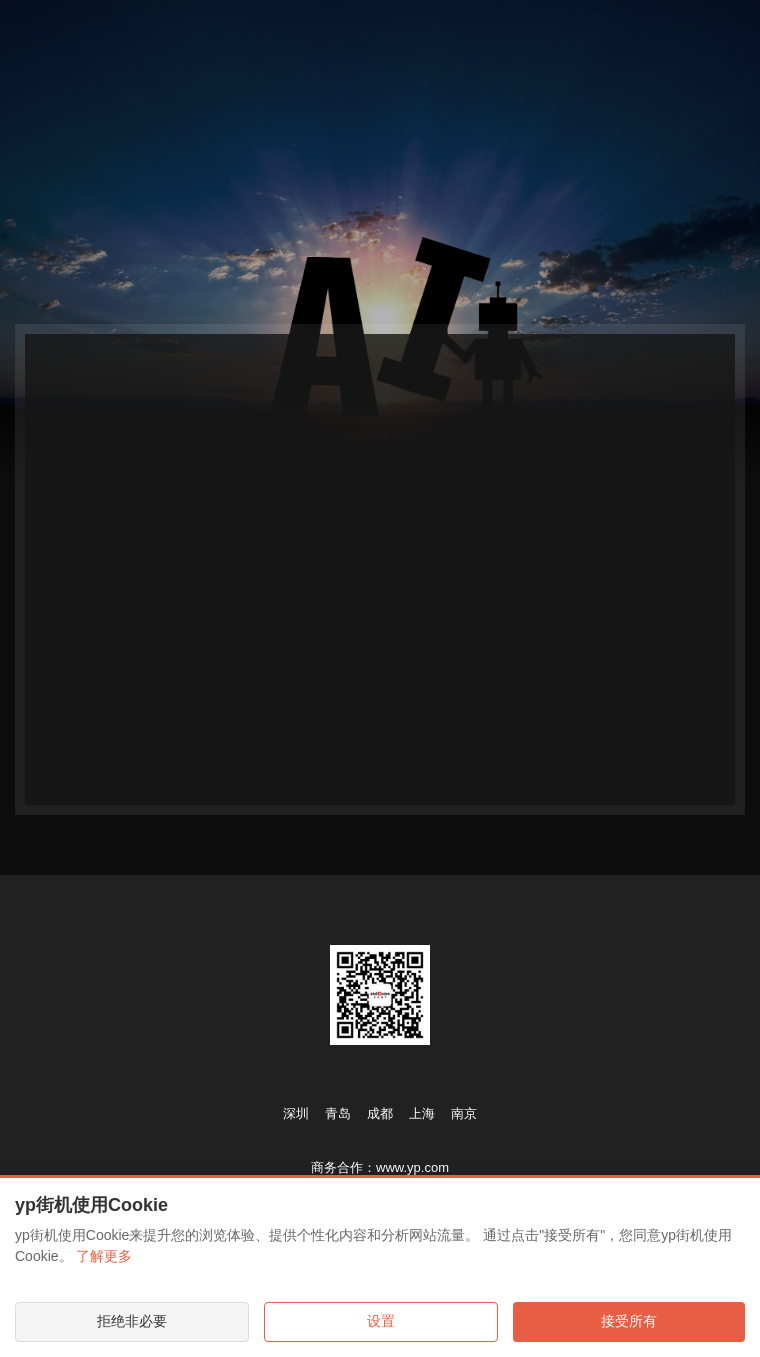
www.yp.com (412, 1167)
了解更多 (104, 1256)
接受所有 (629, 1321)
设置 (381, 1321)
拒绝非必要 (132, 1321)
